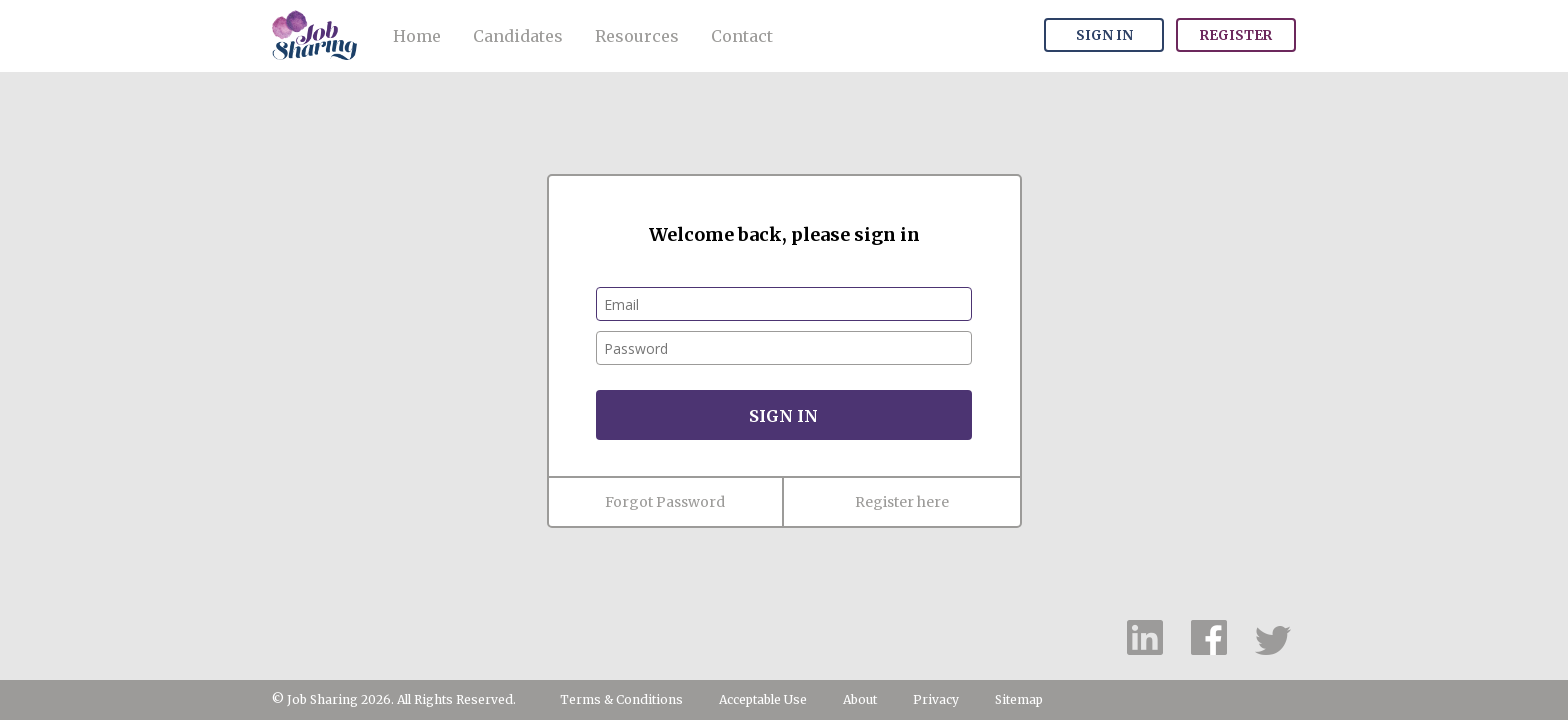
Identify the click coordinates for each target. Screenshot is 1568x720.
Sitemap (1019, 699)
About (860, 699)
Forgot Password (665, 502)
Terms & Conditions (621, 699)
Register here (902, 502)
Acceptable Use (763, 699)
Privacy (936, 699)
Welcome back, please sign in (784, 234)
